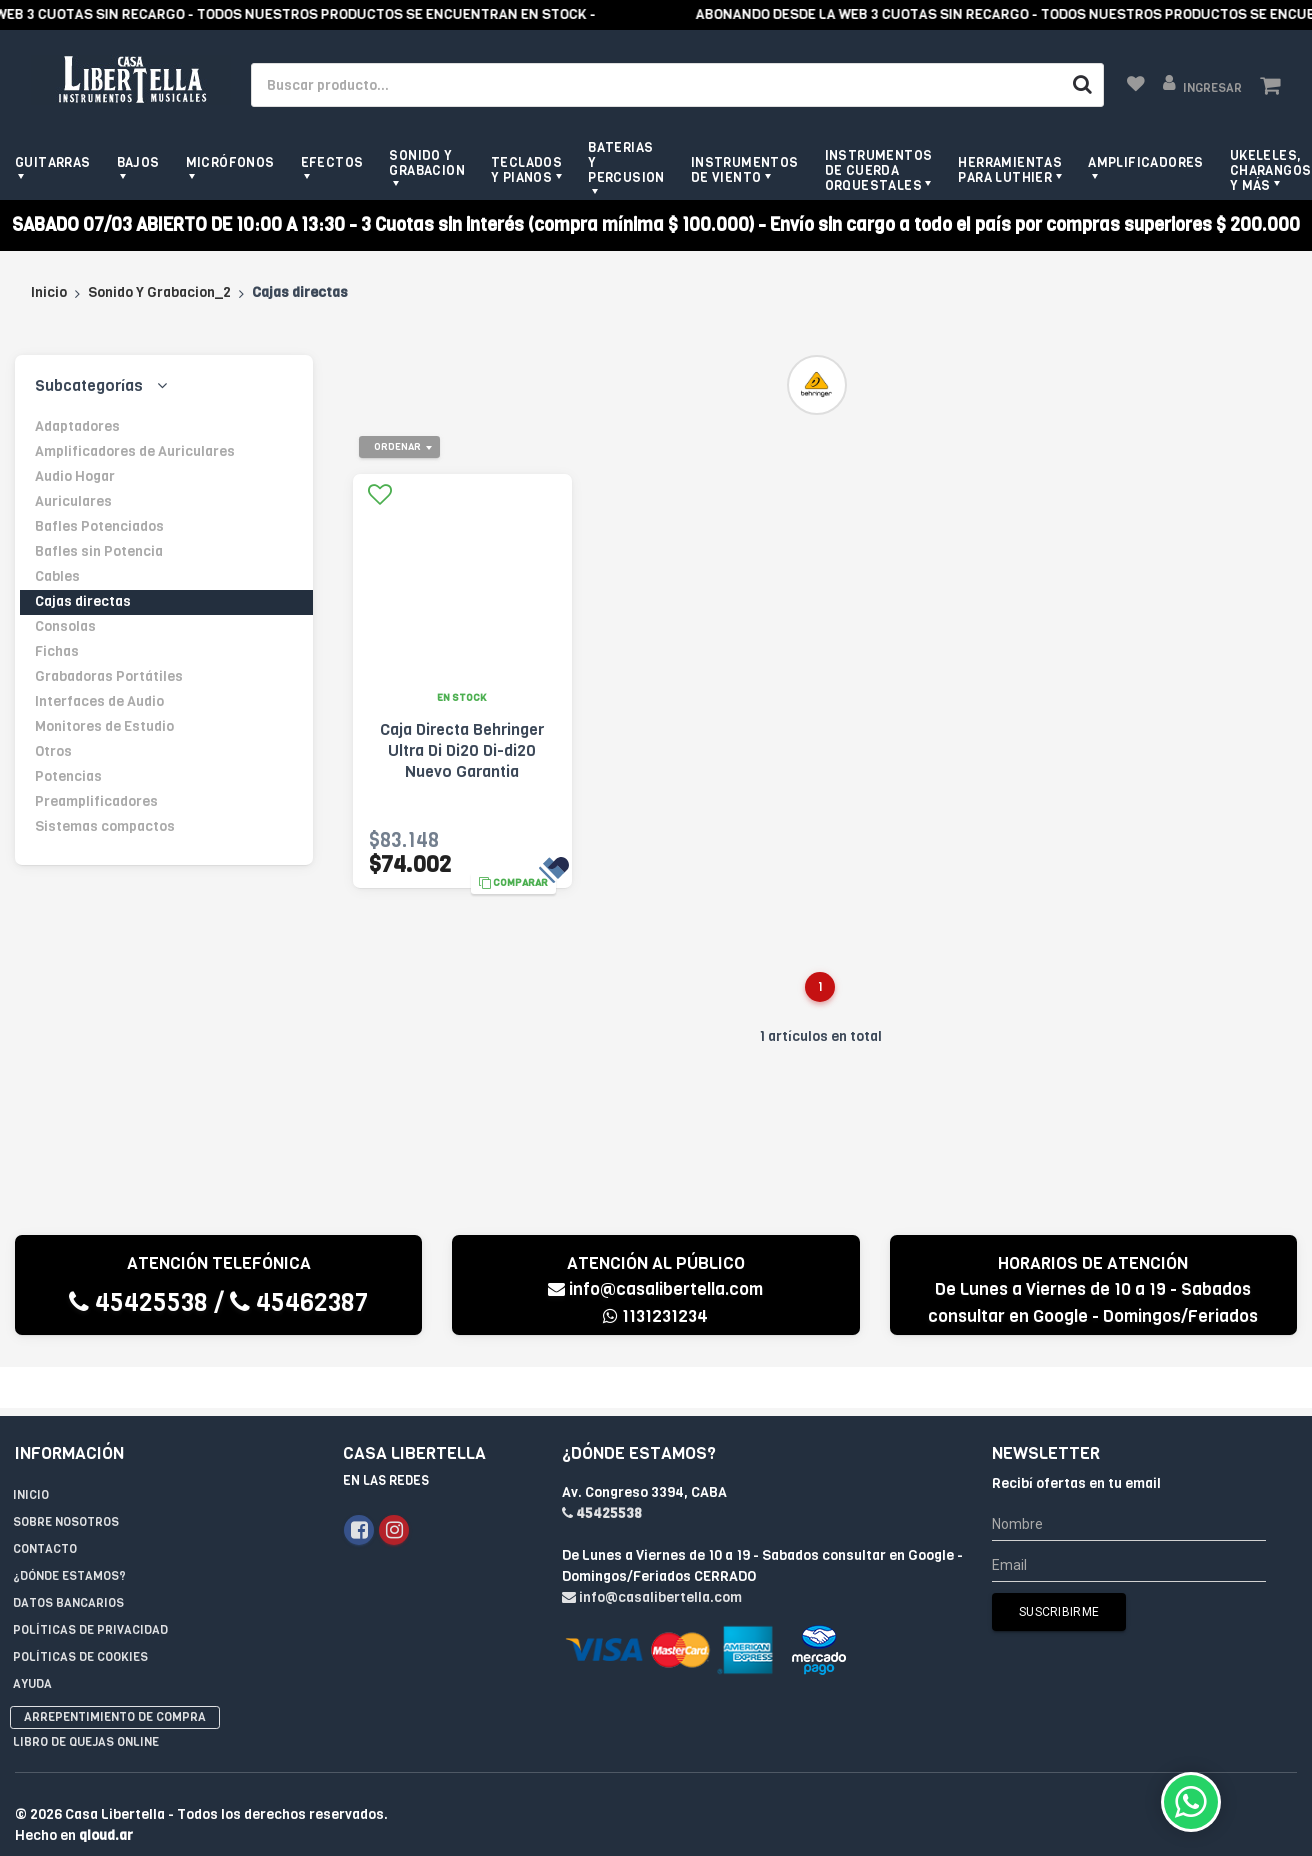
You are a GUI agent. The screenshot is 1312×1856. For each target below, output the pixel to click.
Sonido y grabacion (427, 163)
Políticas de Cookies (80, 1616)
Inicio (49, 292)
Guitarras (53, 162)
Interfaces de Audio (99, 701)
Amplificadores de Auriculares (135, 451)
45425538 (138, 1302)
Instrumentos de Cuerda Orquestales (879, 170)
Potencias (68, 776)
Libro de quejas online (86, 1701)
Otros (53, 751)
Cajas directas (83, 601)
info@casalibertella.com (655, 1289)
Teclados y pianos (526, 170)
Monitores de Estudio (104, 726)
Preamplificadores (96, 801)
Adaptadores (77, 426)
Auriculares (73, 501)
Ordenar (397, 446)
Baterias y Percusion (626, 162)
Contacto (45, 1508)
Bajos (138, 162)
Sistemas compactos (105, 826)
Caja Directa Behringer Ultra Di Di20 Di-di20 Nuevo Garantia (462, 750)
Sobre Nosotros (66, 1481)
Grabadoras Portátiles (109, 676)
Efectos (332, 162)
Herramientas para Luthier (1010, 170)
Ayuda (32, 1643)
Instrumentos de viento (745, 170)
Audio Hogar (75, 476)
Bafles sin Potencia (99, 551)
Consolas (65, 626)
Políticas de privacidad (90, 1589)
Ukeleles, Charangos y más (1271, 170)
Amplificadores (1146, 162)
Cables (57, 576)
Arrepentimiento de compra (115, 1676)
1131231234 (655, 1316)
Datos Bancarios (68, 1562)
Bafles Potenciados (99, 526)
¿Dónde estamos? (69, 1535)
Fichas (57, 651)
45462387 (299, 1302)
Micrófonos (230, 162)
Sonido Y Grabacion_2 (159, 292)
